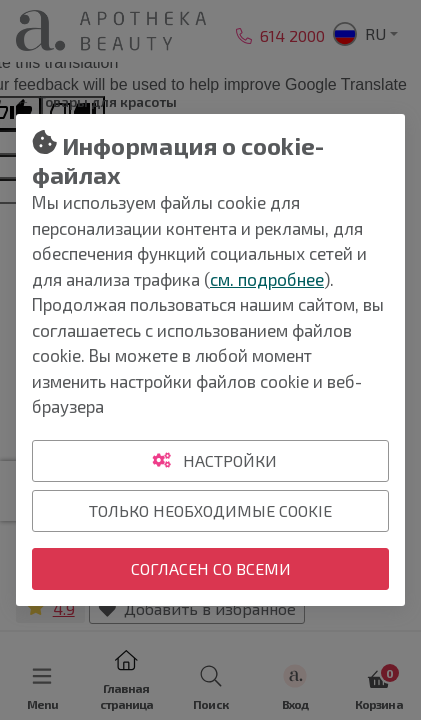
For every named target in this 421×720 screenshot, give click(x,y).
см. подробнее (267, 279)
